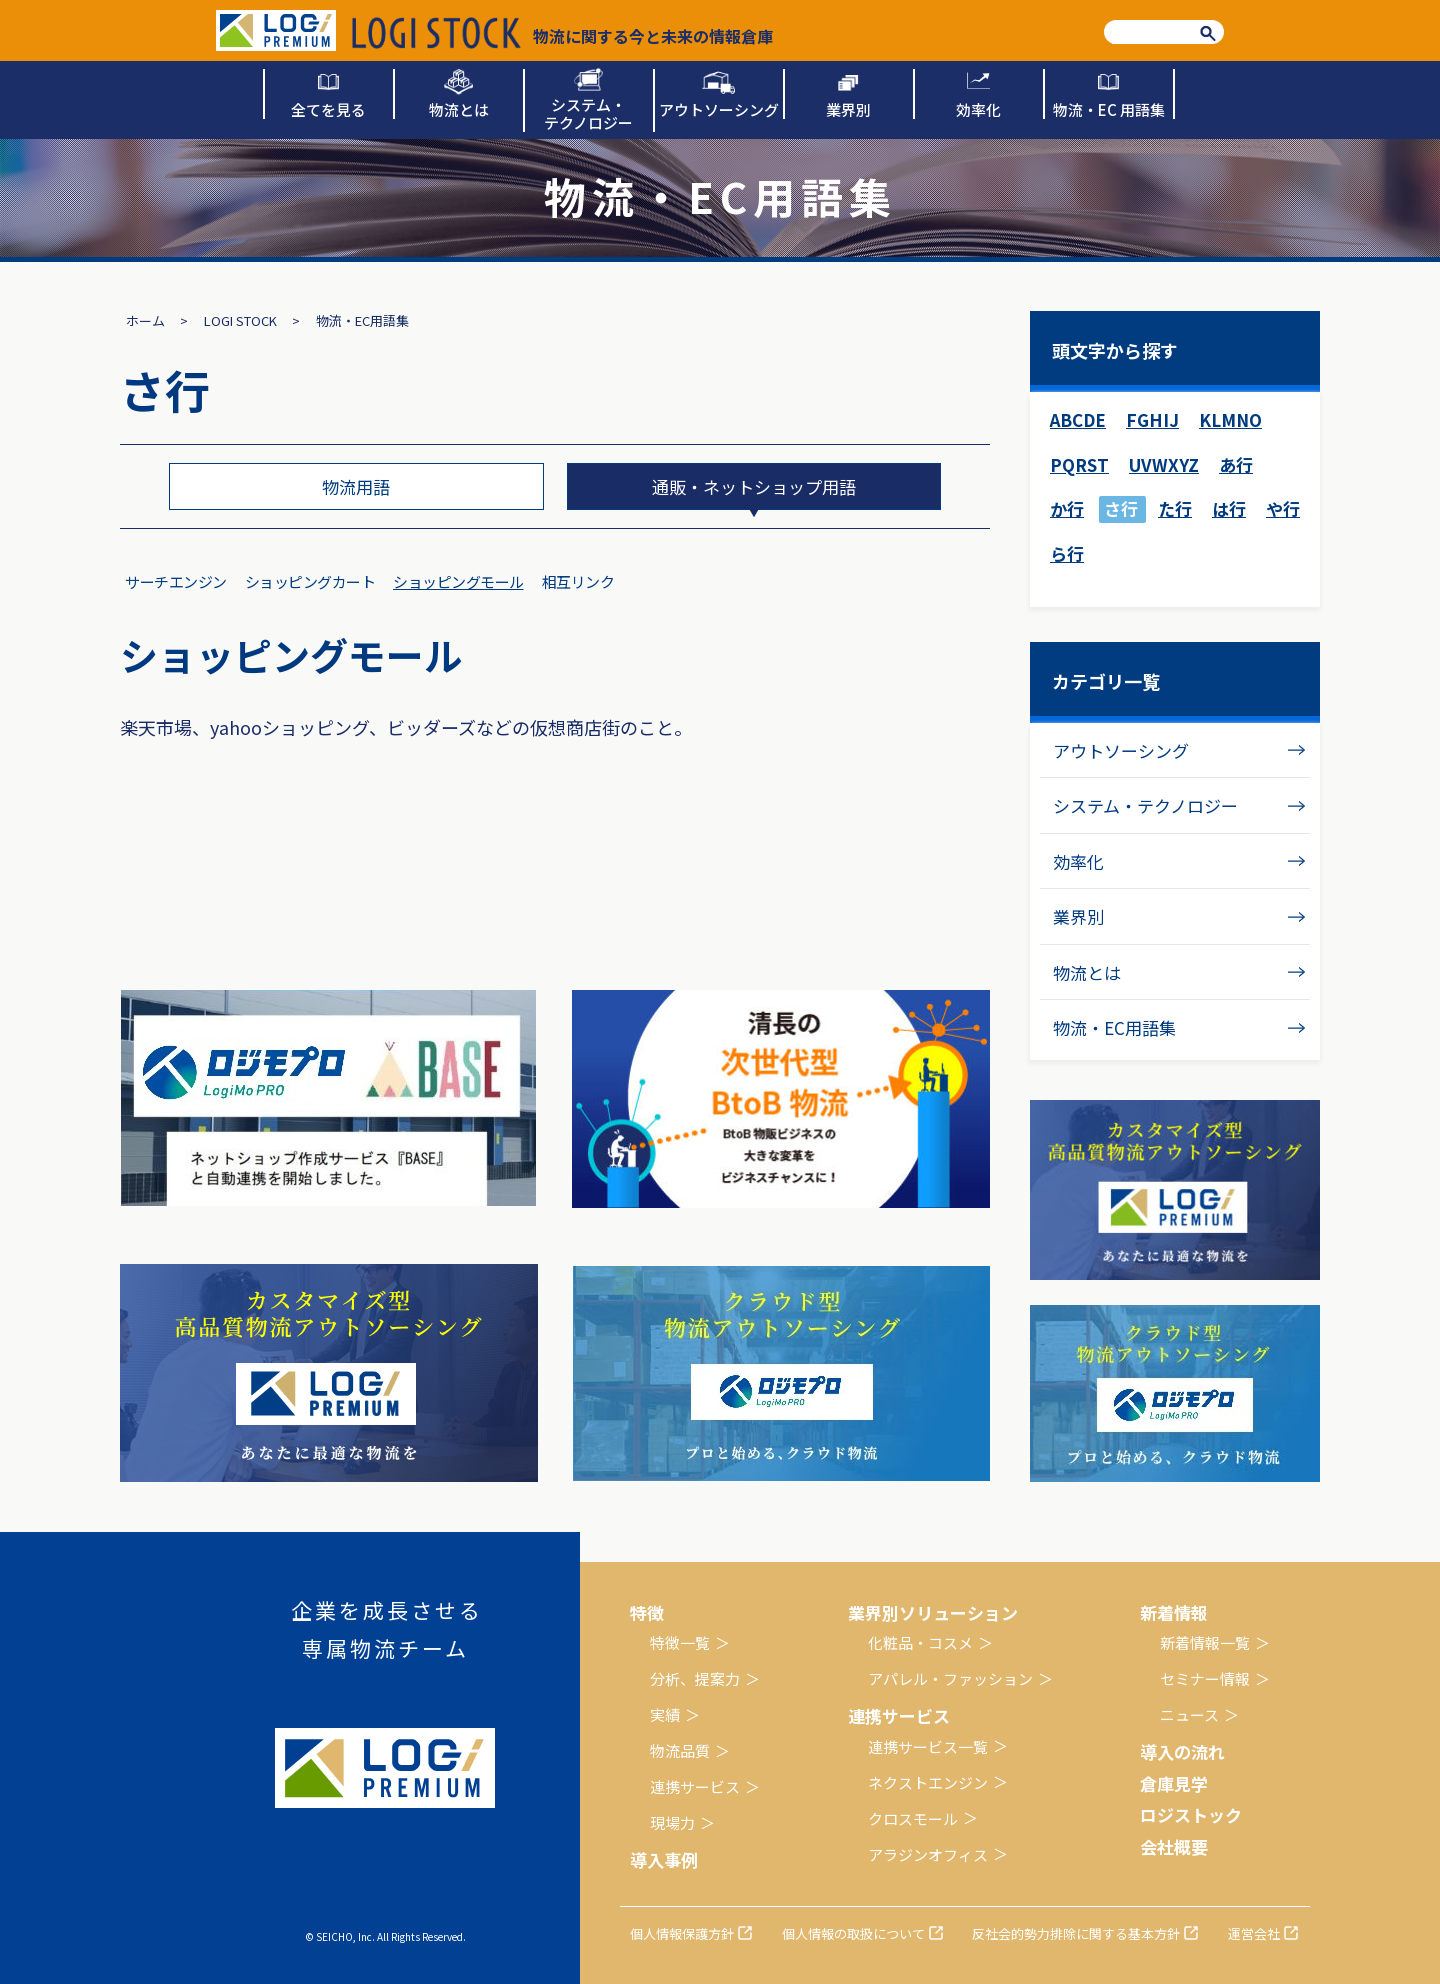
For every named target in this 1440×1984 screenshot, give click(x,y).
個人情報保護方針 (682, 1933)
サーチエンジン (176, 581)
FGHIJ (1152, 419)
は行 (1229, 508)
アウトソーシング (1121, 750)
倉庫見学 (1174, 1783)
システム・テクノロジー (1145, 805)
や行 (1283, 508)
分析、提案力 (695, 1678)
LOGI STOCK (240, 320)
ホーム (145, 320)
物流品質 (680, 1750)
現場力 (672, 1822)
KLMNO (1230, 419)
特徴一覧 (680, 1642)
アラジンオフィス (928, 1854)
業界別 (1078, 916)
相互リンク (578, 581)
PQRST (1079, 464)
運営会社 (1254, 1933)
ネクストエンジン (928, 1782)
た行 (1175, 508)
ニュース (1189, 1714)
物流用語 (356, 486)
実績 (665, 1714)
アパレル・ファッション (950, 1678)
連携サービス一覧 (928, 1746)
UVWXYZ (1164, 464)
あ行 (1236, 464)
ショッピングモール (458, 581)
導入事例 (664, 1859)
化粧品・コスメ (920, 1642)
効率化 (1078, 861)
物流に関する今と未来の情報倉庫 (562, 33)
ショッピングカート (310, 581)
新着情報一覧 (1205, 1642)
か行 (1067, 508)
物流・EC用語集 (1114, 1027)
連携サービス (695, 1786)
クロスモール (913, 1818)
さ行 (1121, 508)
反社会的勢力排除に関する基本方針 (1076, 1933)
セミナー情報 (1205, 1678)
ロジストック (1191, 1814)
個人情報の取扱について (853, 1933)
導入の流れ (1182, 1751)
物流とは (1087, 972)
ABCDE (1078, 419)
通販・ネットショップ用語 (754, 486)
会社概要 (1174, 1846)
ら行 (1067, 553)
